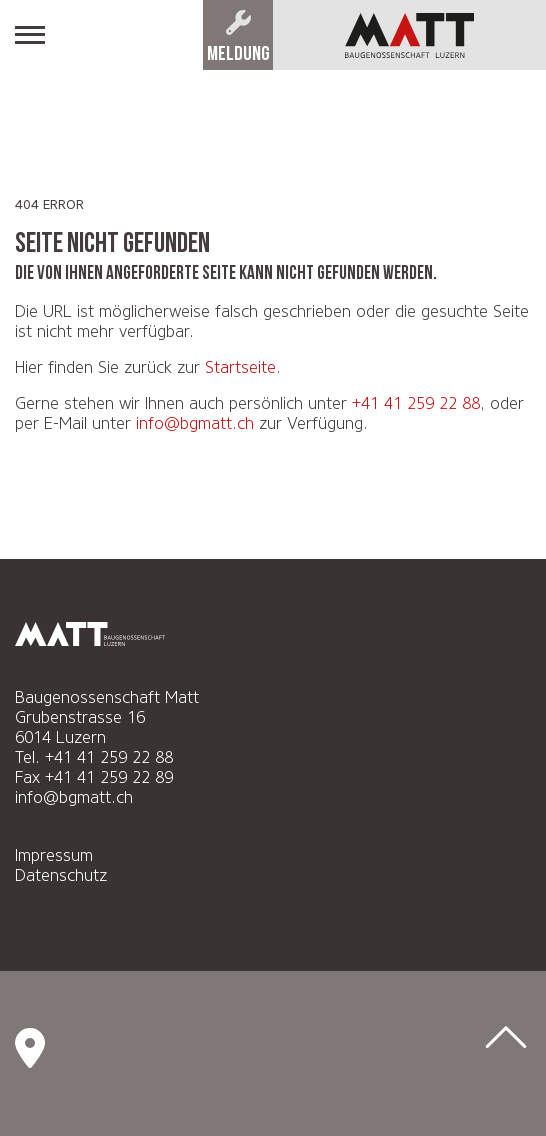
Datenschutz (61, 875)
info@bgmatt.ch (195, 423)
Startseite (240, 367)
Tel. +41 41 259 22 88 (94, 757)
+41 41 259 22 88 (416, 403)
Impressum (54, 855)
